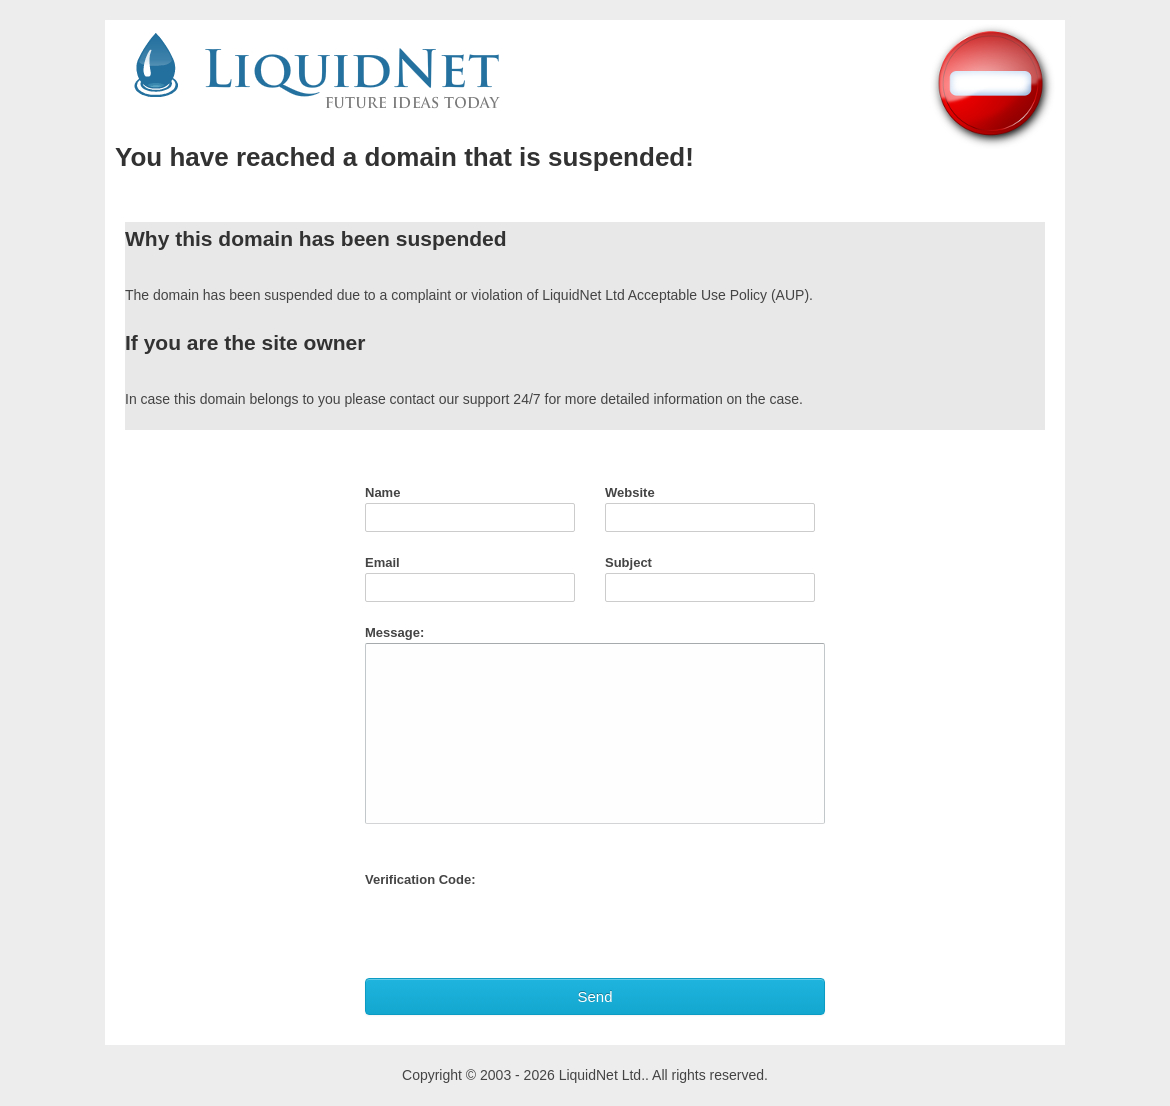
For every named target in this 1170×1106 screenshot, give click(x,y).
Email (382, 562)
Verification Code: (420, 879)
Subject (628, 562)
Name (382, 492)
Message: (394, 632)
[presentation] (517, 929)
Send (594, 996)
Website (630, 492)
